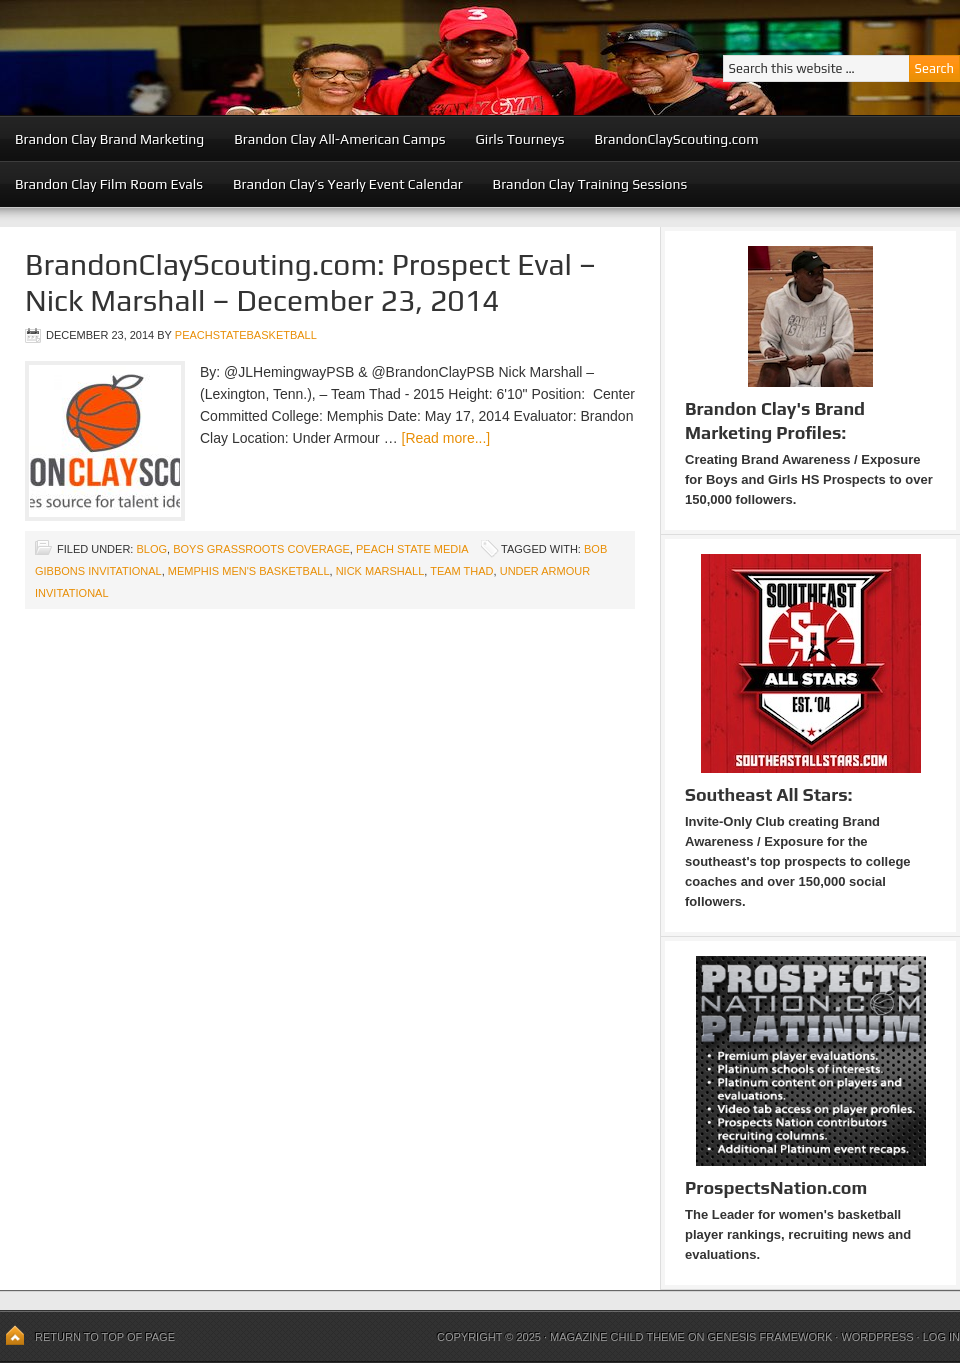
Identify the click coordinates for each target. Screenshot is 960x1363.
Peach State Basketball (245, 57)
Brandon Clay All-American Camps (339, 139)
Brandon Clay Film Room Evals (109, 184)
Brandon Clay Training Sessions (590, 184)
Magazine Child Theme (617, 1337)
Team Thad (461, 571)
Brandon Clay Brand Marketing (109, 139)
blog (151, 549)
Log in (941, 1337)
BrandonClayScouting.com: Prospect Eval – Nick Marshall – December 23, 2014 (310, 282)
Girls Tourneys (520, 139)
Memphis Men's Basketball (249, 571)
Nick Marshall (380, 571)
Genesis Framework (770, 1337)
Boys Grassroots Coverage (261, 549)
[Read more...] (446, 438)
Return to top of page (105, 1337)
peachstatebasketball (246, 335)
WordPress (877, 1337)
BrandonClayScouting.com (676, 139)
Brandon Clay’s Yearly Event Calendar (348, 184)
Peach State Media (412, 549)
